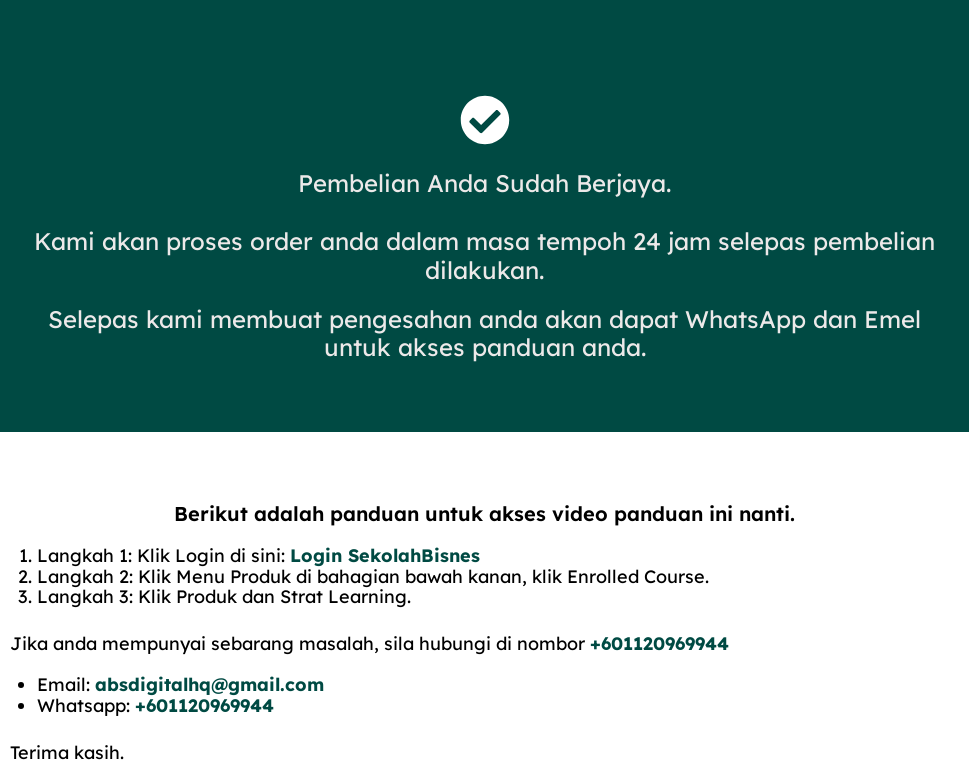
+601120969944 (659, 643)
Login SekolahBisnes (385, 555)
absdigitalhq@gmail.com (209, 684)
